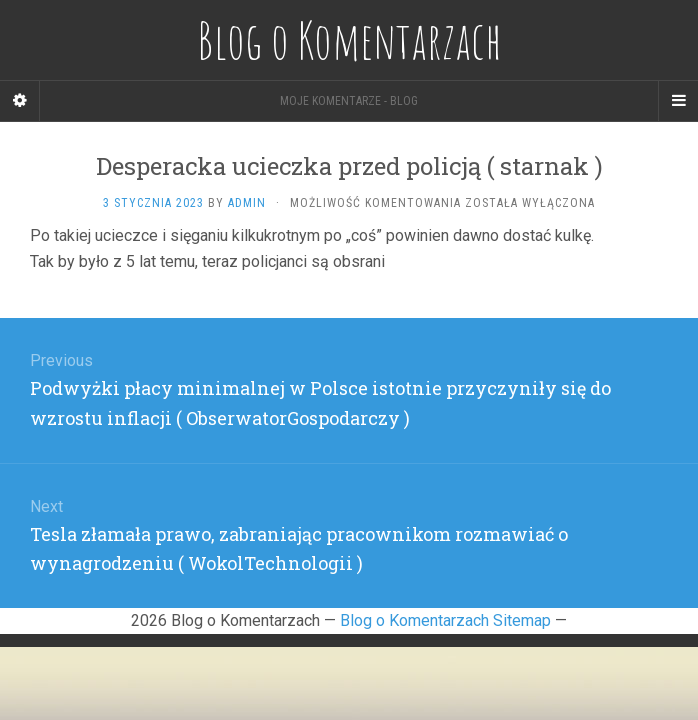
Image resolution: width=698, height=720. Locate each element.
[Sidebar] (20, 101)
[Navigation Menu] (678, 101)
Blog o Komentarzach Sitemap (445, 620)
